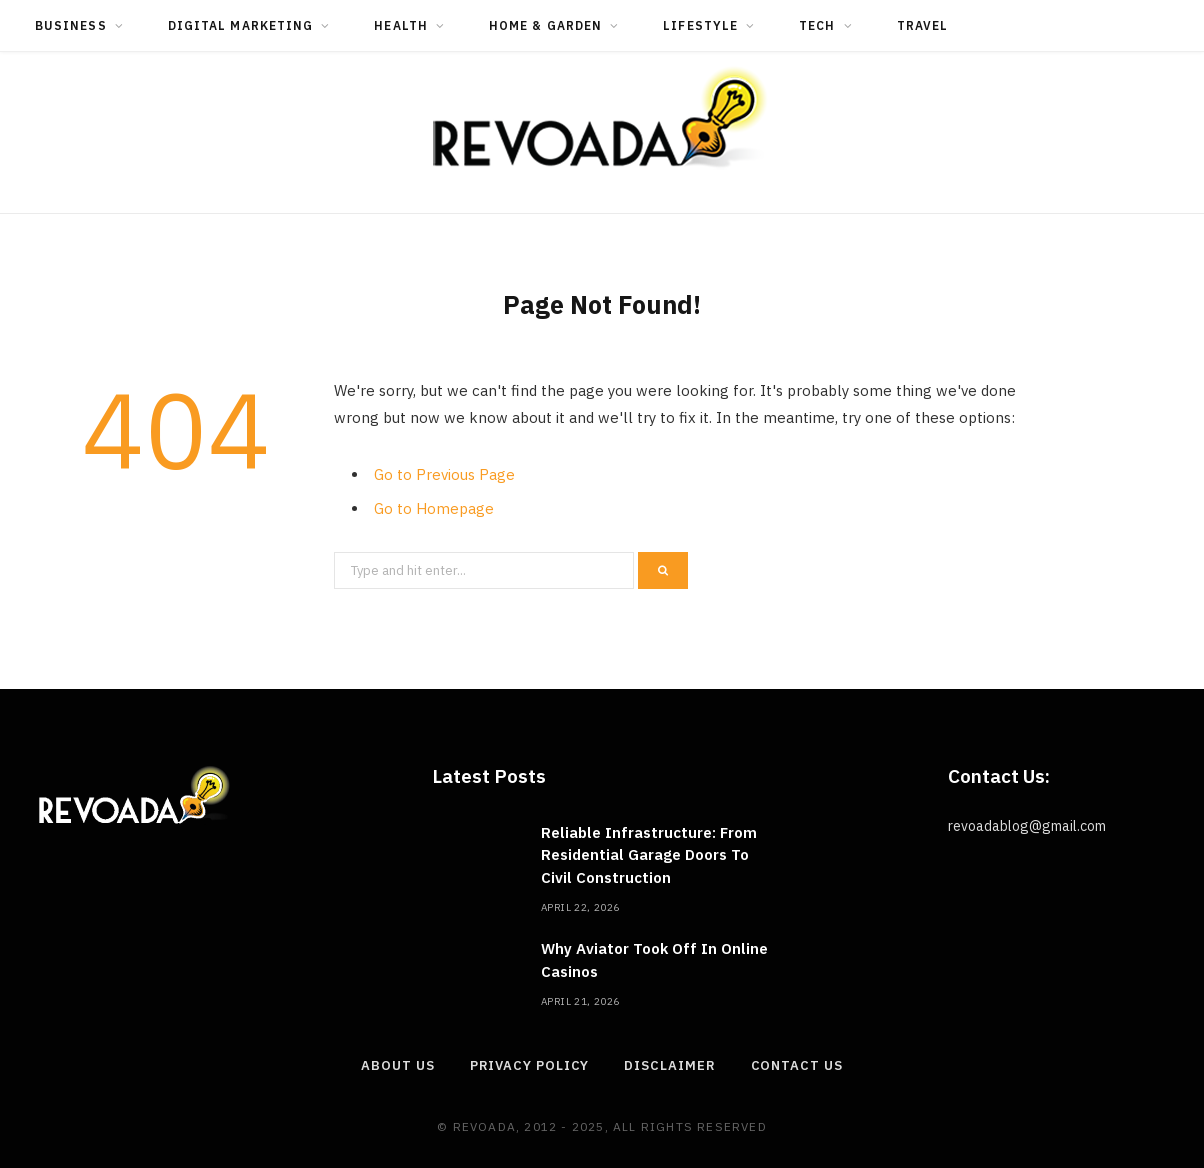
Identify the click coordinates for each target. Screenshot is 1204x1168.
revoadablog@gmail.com (1027, 826)
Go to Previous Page (444, 474)
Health (400, 25)
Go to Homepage (434, 508)
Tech (817, 25)
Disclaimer (669, 1065)
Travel (922, 25)
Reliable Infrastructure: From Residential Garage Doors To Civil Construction (649, 855)
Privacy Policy (530, 1065)
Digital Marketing (240, 25)
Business (71, 25)
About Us (397, 1065)
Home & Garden (545, 25)
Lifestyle (700, 25)
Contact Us (797, 1065)
